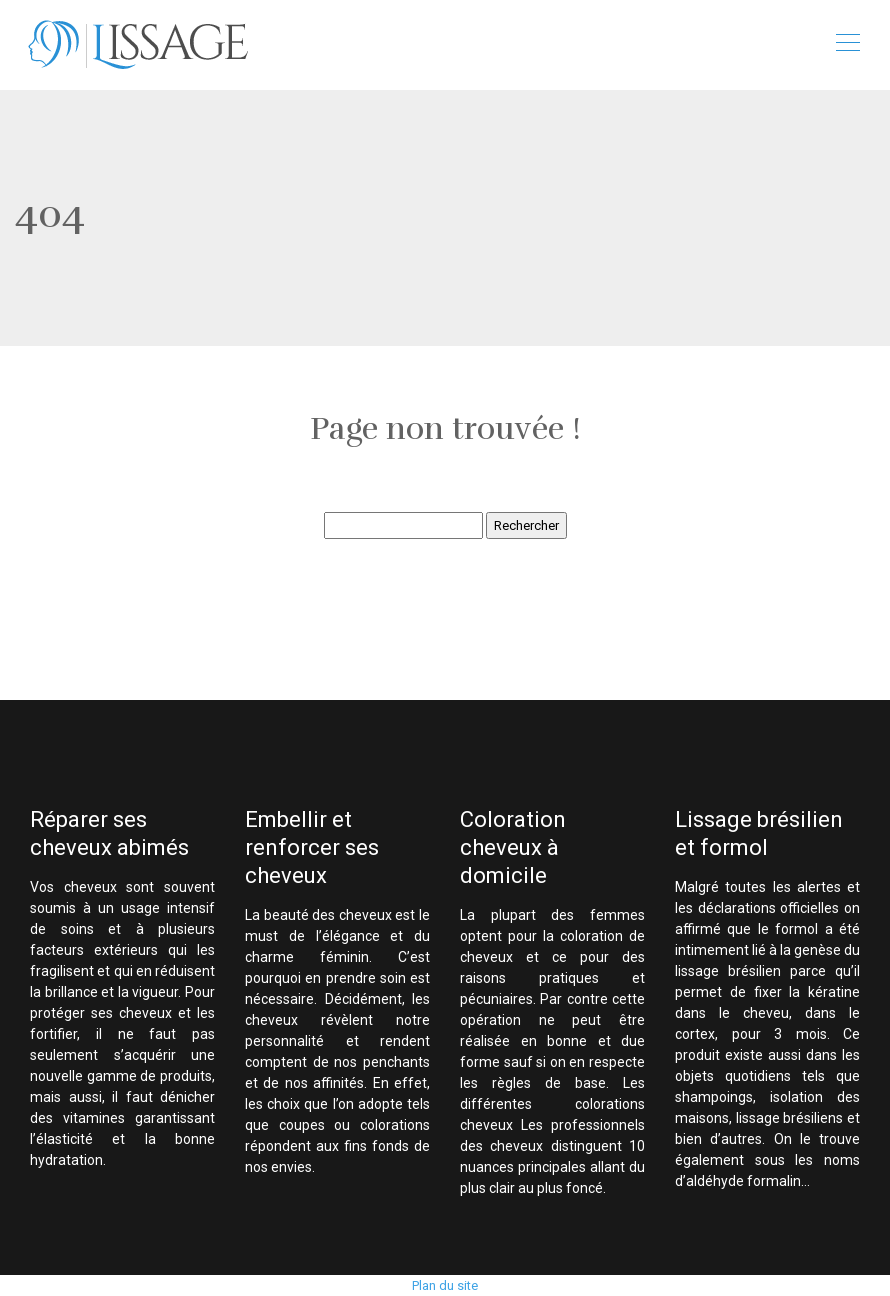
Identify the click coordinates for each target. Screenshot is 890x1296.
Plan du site (445, 1285)
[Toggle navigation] (847, 45)
